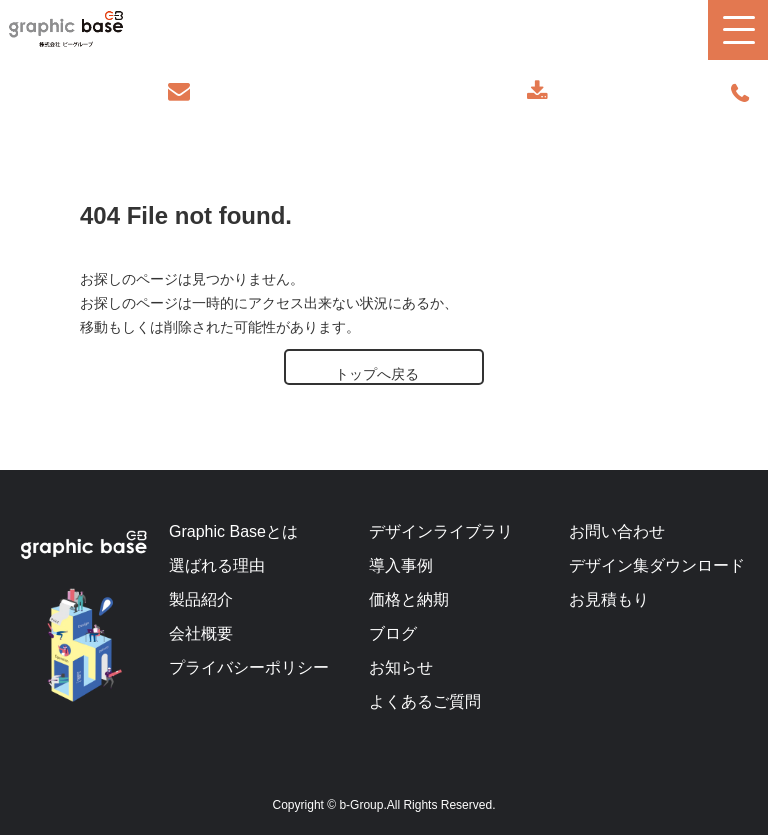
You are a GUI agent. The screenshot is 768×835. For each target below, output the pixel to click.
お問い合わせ (181, 91)
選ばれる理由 (217, 565)
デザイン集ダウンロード (657, 565)
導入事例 (401, 565)
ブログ (393, 633)
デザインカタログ (539, 91)
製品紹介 (201, 599)
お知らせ (401, 667)
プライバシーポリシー (249, 667)
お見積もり (609, 599)
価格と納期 (409, 599)
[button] (738, 30)
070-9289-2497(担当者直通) (742, 94)
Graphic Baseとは (233, 531)
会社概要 (201, 633)
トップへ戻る (377, 374)
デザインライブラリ (441, 531)
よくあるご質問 (425, 701)
